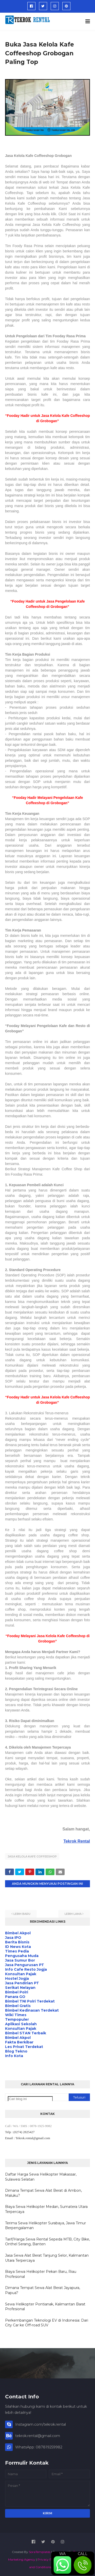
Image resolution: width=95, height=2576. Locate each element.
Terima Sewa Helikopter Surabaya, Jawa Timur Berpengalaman (45, 2225)
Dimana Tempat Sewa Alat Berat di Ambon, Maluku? (43, 2193)
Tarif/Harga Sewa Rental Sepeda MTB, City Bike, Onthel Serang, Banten (47, 2242)
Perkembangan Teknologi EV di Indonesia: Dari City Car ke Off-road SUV (46, 2323)
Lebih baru (21, 1914)
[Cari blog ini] (30, 2099)
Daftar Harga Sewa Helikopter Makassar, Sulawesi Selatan (41, 2177)
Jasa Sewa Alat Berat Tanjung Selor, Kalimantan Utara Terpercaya (47, 2258)
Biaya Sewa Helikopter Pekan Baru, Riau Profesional (40, 2274)
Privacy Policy (47, 2559)
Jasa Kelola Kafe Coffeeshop (32, 1856)
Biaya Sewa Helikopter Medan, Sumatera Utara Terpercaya (46, 2209)
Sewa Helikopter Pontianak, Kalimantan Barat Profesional (45, 2306)
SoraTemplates (39, 2552)
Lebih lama (73, 1914)
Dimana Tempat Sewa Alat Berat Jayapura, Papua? (42, 2290)
